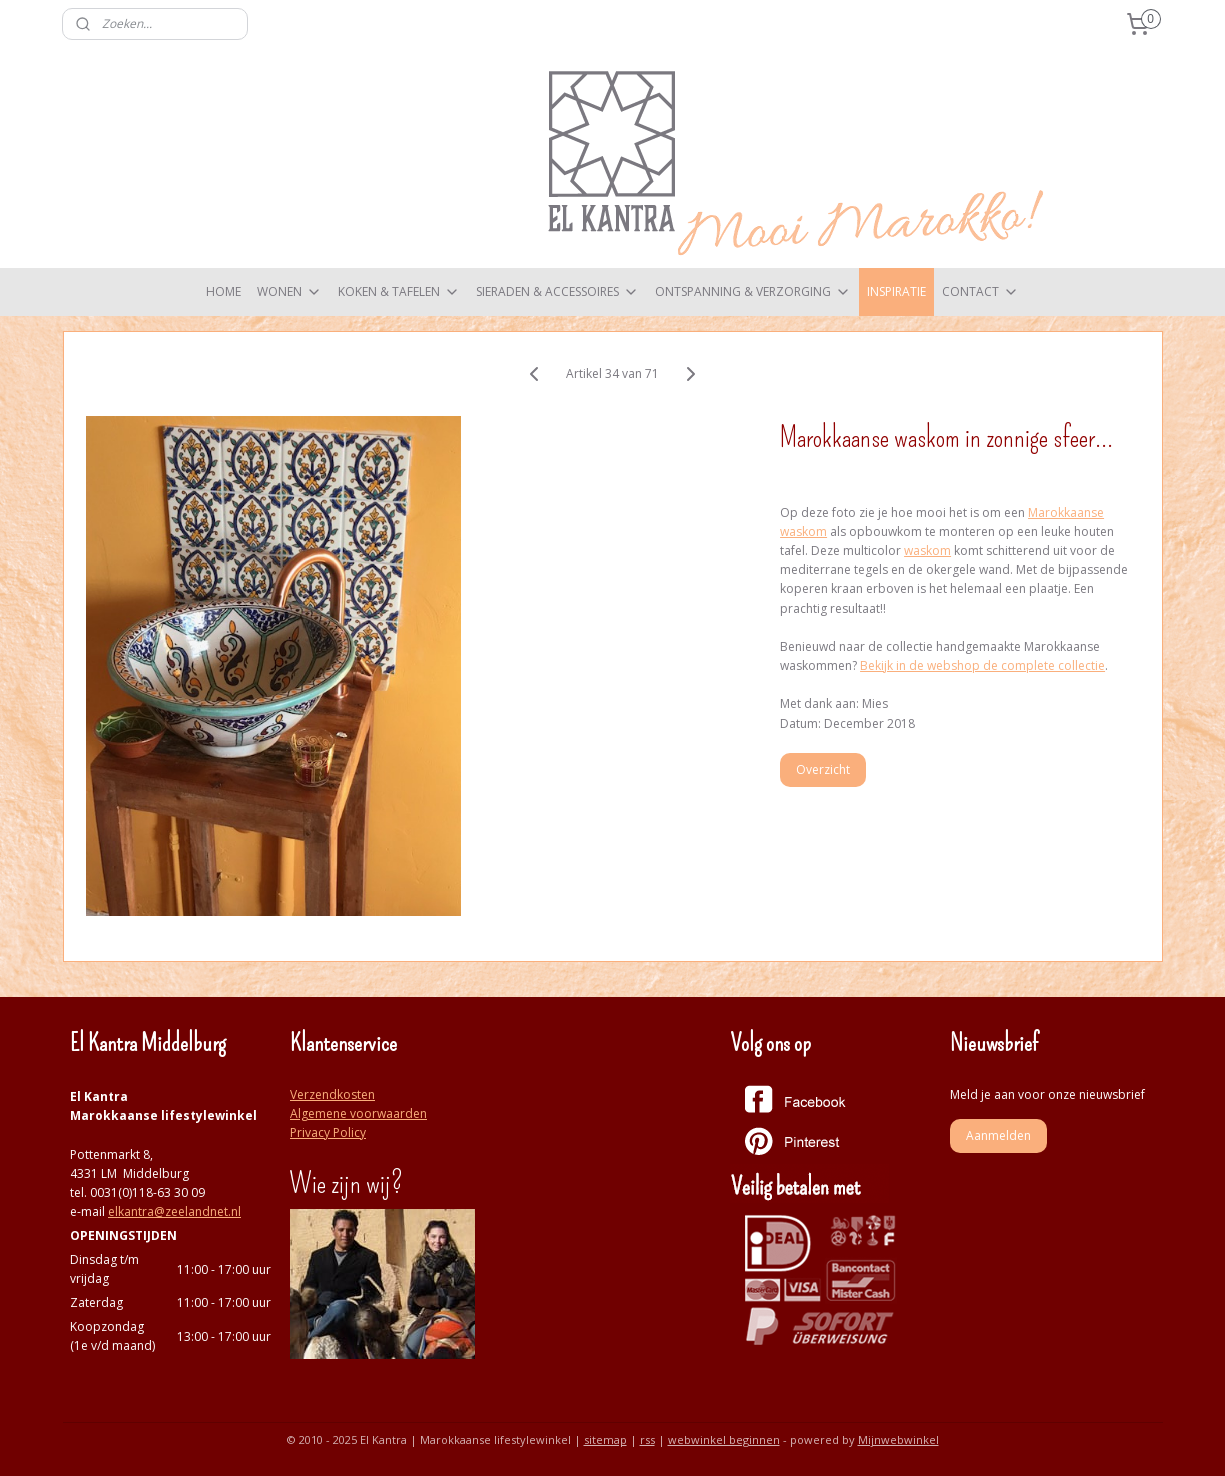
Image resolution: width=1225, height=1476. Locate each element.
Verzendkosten (332, 1094)
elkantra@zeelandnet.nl (174, 1211)
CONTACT (980, 291)
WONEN (289, 291)
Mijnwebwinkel (898, 1439)
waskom (927, 550)
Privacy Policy (328, 1132)
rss (647, 1439)
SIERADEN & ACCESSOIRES (557, 291)
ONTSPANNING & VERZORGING (753, 291)
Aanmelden (998, 1135)
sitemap (605, 1439)
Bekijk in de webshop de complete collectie (982, 665)
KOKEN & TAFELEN (399, 291)
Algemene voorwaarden (358, 1113)
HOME (223, 291)
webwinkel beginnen (724, 1439)
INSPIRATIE (896, 291)
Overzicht (823, 769)
